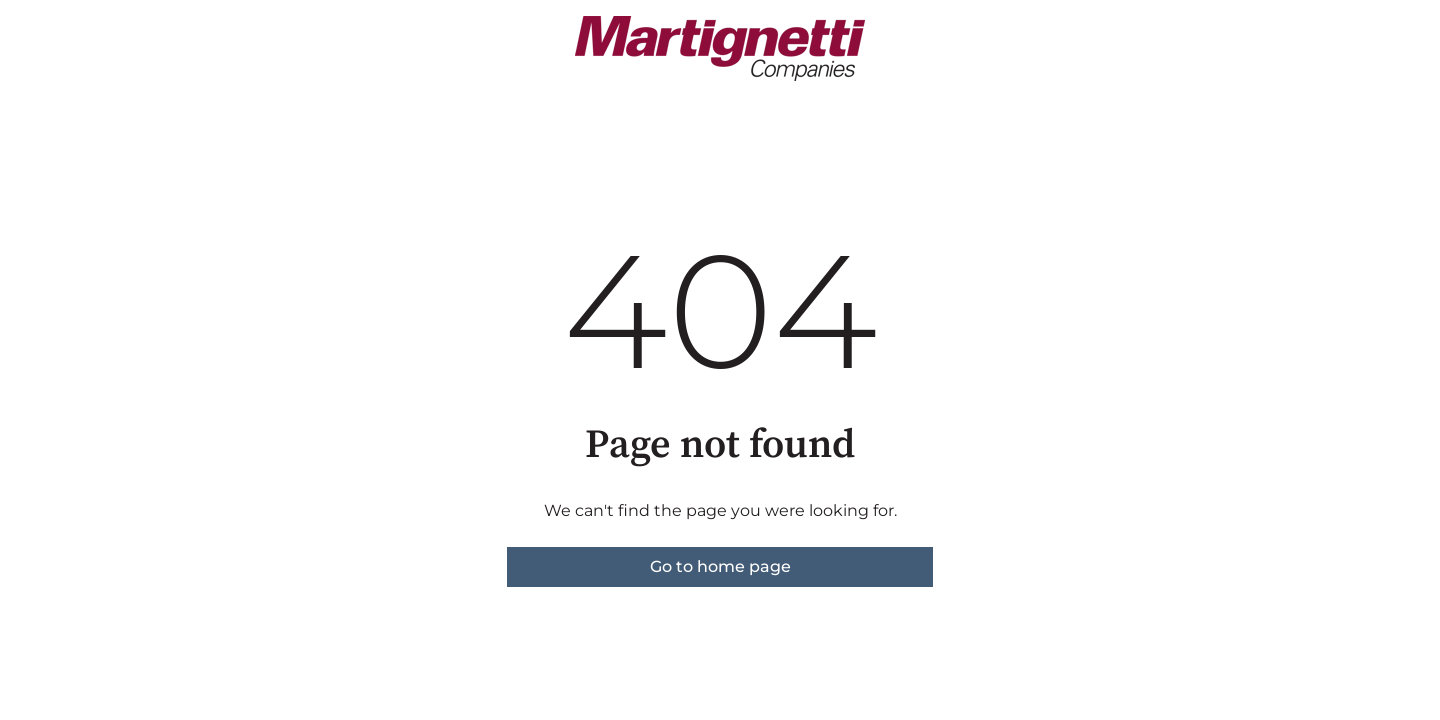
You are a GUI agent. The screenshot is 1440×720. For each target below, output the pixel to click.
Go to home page (720, 566)
